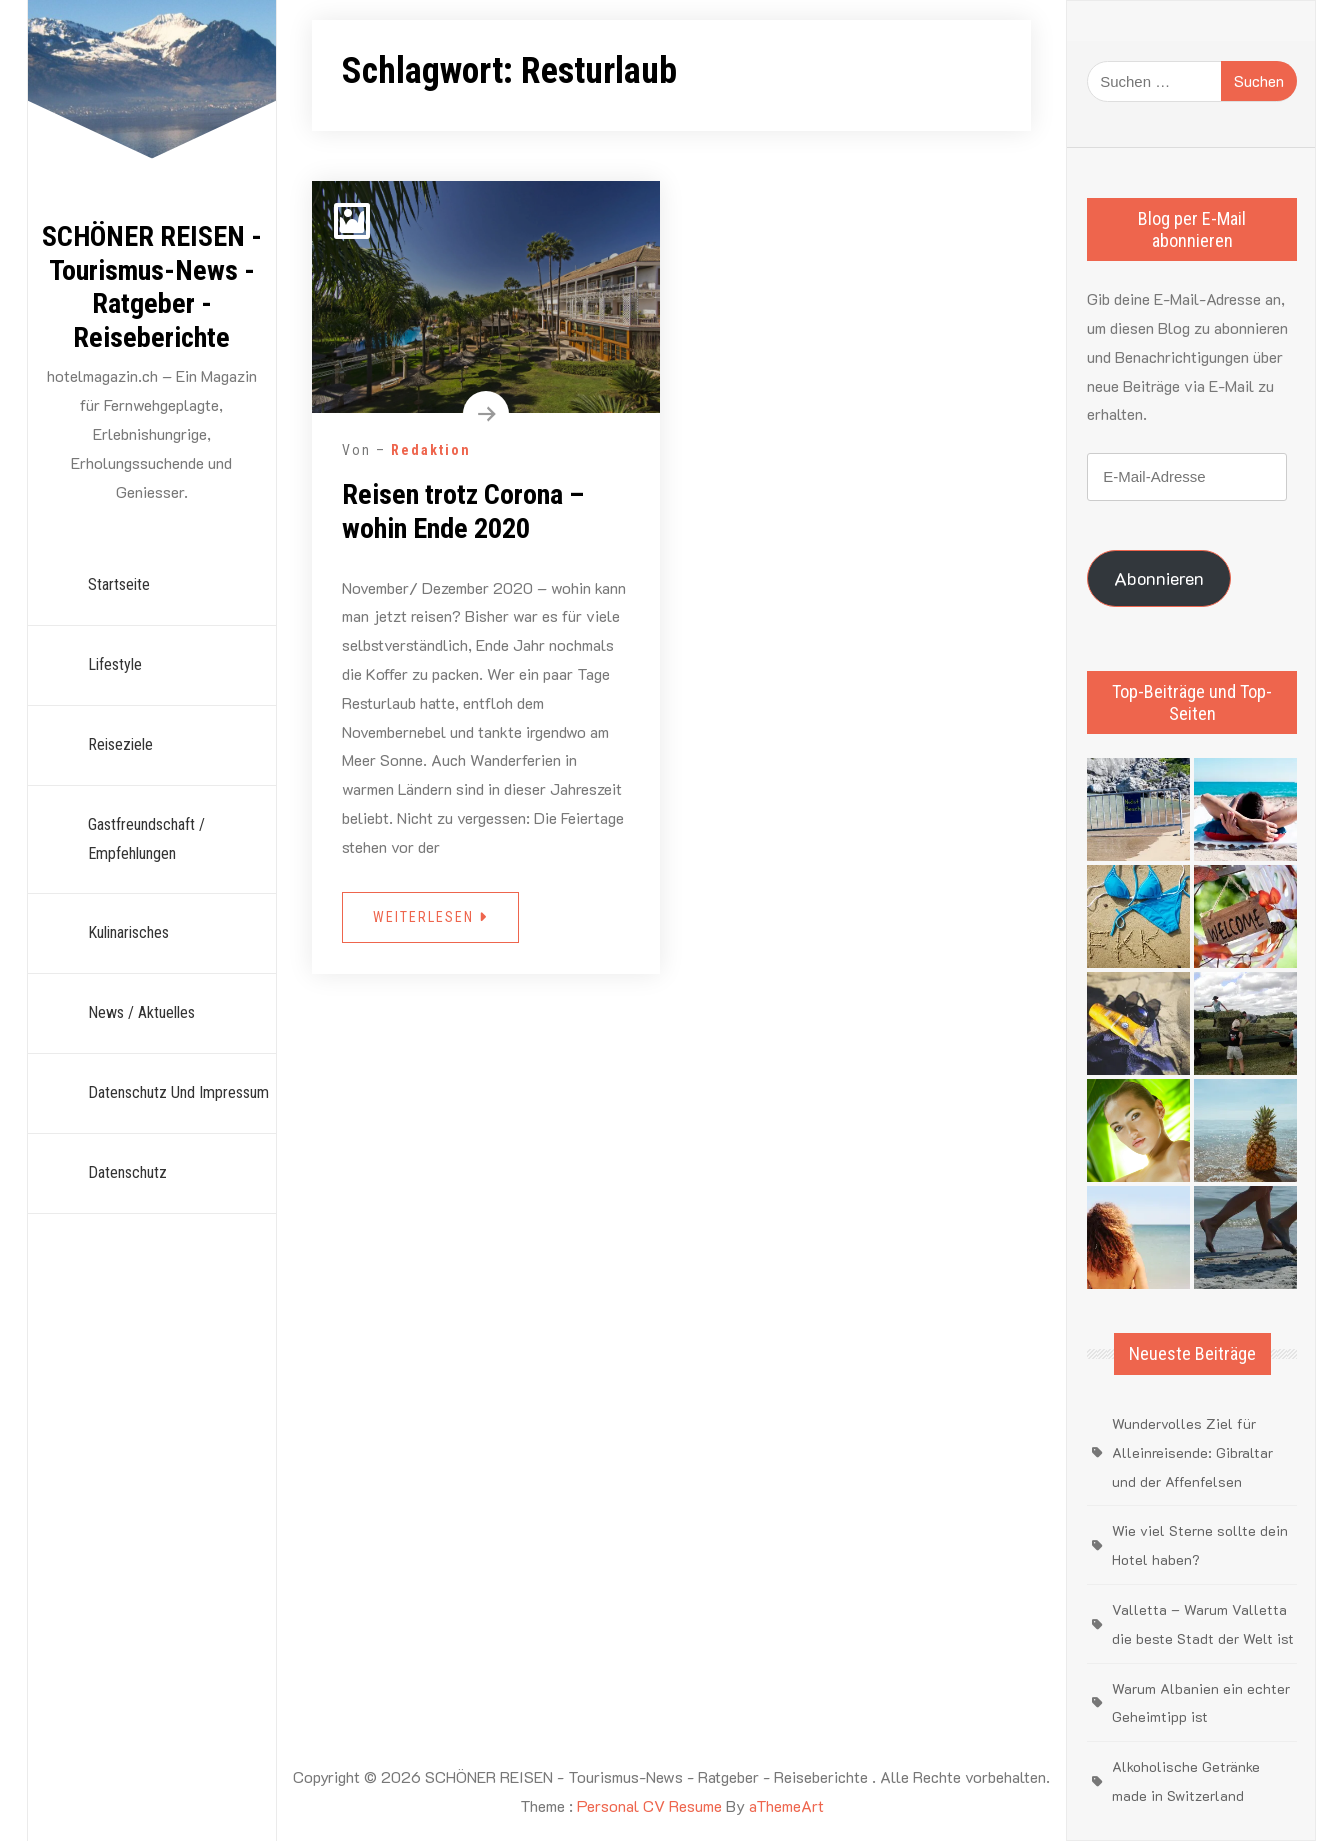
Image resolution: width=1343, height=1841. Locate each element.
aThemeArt (786, 1805)
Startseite (119, 584)
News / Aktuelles (141, 1012)
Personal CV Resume (649, 1805)
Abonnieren (1159, 578)
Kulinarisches (128, 932)
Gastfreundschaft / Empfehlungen (146, 839)
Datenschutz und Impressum (178, 1092)
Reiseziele (120, 744)
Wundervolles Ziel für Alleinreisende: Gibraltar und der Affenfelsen (1192, 1452)
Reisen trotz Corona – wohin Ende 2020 (463, 511)
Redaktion (431, 450)
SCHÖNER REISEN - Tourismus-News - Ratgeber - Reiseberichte (152, 287)
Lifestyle (115, 664)
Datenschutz (127, 1172)
